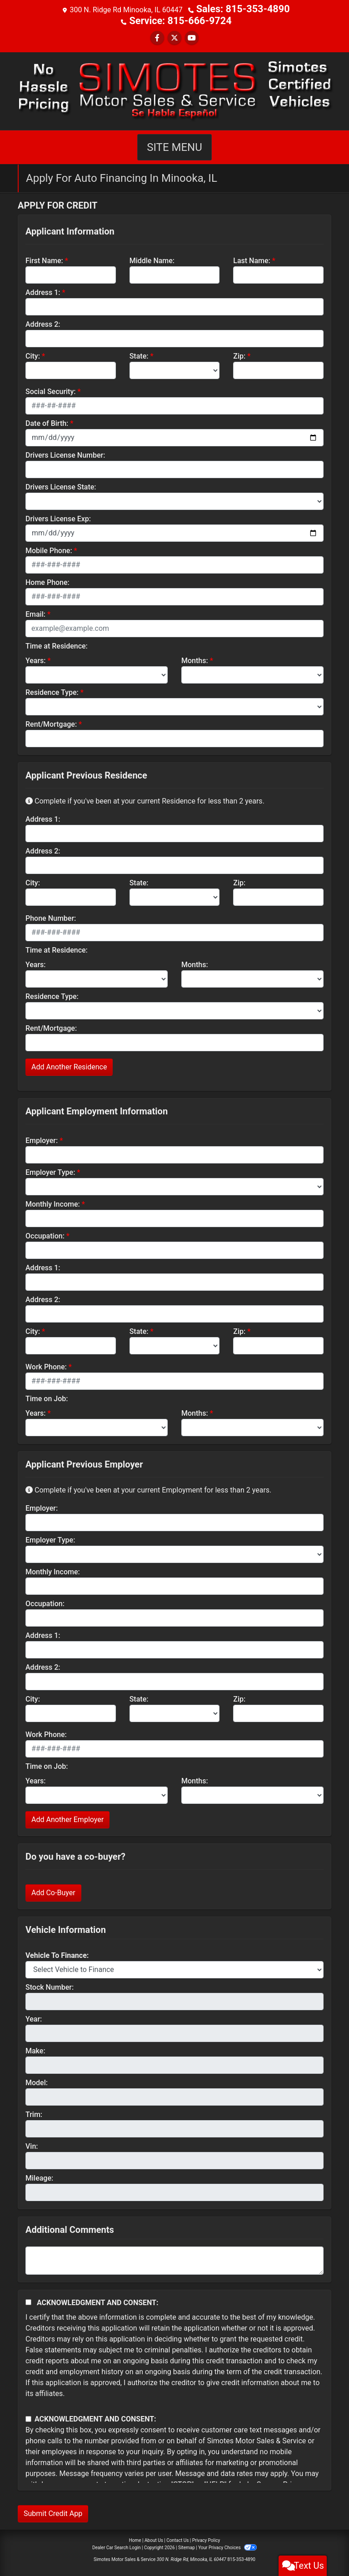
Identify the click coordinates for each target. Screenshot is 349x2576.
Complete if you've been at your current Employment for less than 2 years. (148, 1488)
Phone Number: (50, 916)
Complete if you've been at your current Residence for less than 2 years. (144, 799)
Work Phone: (46, 1365)
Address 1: (42, 290)
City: (32, 354)
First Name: (44, 259)
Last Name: (251, 259)
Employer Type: (50, 1170)
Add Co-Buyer (53, 1891)
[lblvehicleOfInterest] (174, 1968)
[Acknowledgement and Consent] (28, 2300)
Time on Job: (46, 1397)
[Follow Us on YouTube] (192, 36)
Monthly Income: (52, 1202)
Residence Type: (52, 690)
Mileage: (39, 2176)
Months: (194, 658)
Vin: (31, 2144)
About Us (154, 2538)
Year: (33, 2017)
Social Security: (50, 389)
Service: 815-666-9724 (181, 19)
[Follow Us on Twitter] (174, 36)
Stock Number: (49, 1985)
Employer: (41, 1138)
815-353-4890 (241, 2557)
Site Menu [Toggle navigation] (174, 145)
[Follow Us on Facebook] (157, 36)
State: (139, 354)
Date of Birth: (46, 421)
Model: (36, 2081)
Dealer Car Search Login (116, 2545)
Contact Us (177, 2538)
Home (135, 2538)
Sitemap (186, 2545)
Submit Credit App (53, 2511)
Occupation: (45, 1234)
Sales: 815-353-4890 (242, 9)
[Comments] (174, 2259)
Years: (35, 658)
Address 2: (42, 322)
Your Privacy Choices (227, 2545)
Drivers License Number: (65, 453)
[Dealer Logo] (174, 89)
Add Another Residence (69, 1065)
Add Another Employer (67, 1817)
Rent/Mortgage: (51, 722)
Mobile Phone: (48, 548)
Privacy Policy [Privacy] (206, 2538)
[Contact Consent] (28, 2417)
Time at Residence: (56, 644)
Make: (35, 2049)
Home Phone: (47, 580)
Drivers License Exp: (58, 517)
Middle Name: (152, 259)
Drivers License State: (60, 485)
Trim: (33, 2112)
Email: (35, 612)
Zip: (239, 354)
